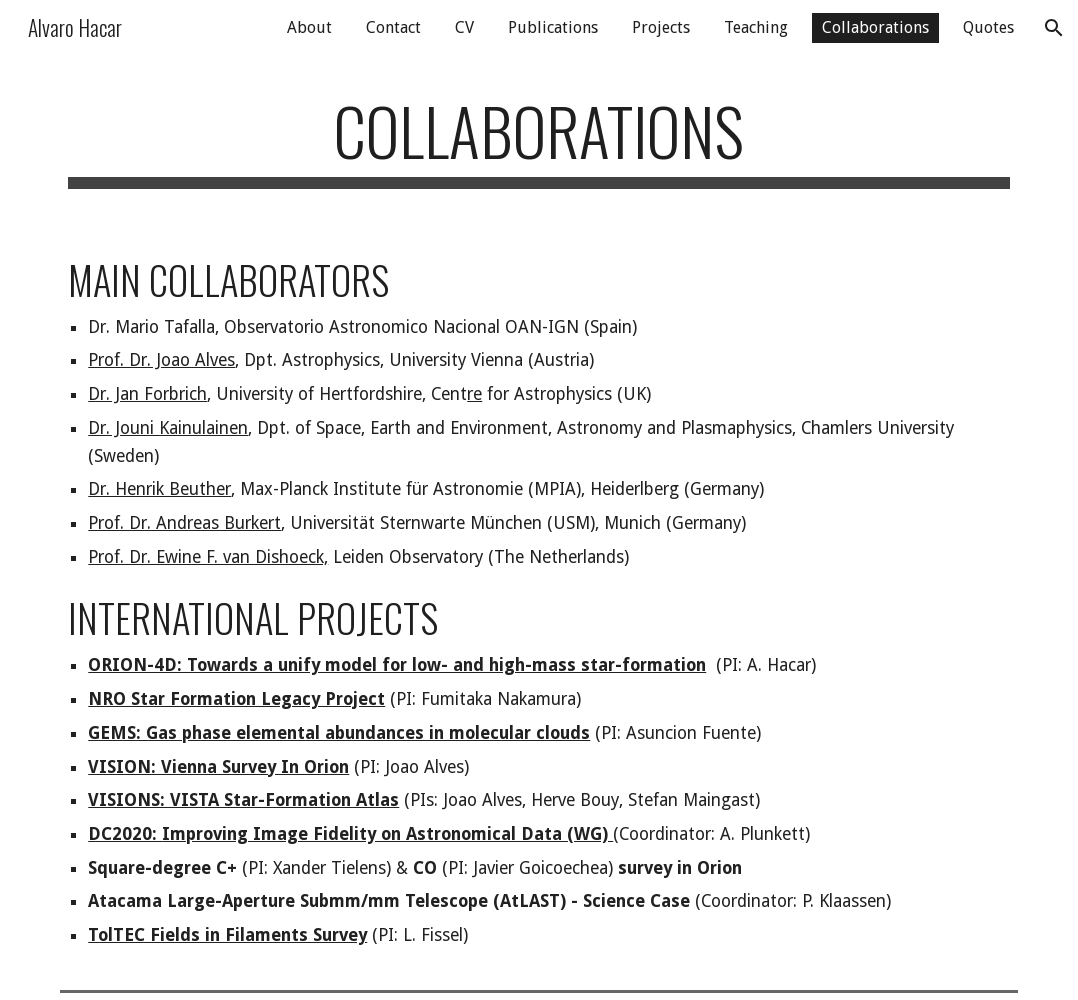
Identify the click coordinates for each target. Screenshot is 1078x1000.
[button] (1054, 28)
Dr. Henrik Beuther (159, 489)
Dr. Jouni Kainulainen (168, 428)
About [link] (309, 27)
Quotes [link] (988, 27)
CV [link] (464, 27)
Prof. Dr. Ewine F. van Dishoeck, (208, 557)
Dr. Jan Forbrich (147, 394)
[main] (538, 140)
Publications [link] (553, 27)
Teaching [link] (756, 27)
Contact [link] (393, 27)
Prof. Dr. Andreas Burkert (184, 523)
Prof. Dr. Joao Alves (161, 360)
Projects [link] (661, 27)
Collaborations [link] (875, 27)
